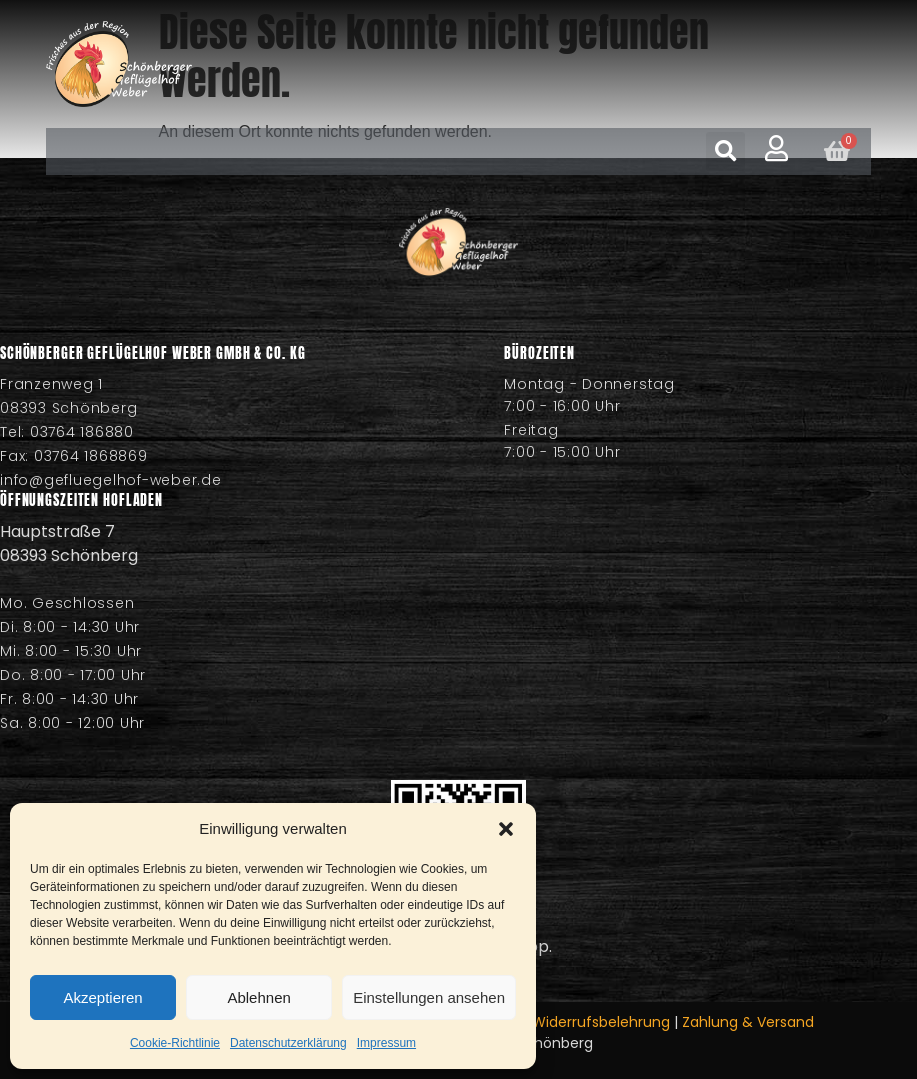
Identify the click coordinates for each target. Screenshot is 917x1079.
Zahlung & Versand (748, 1022)
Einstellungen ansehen (429, 997)
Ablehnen (258, 997)
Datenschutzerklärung (288, 1043)
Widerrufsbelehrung (601, 1022)
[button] (506, 829)
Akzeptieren (102, 997)
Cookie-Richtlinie (175, 1043)
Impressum (386, 1043)
